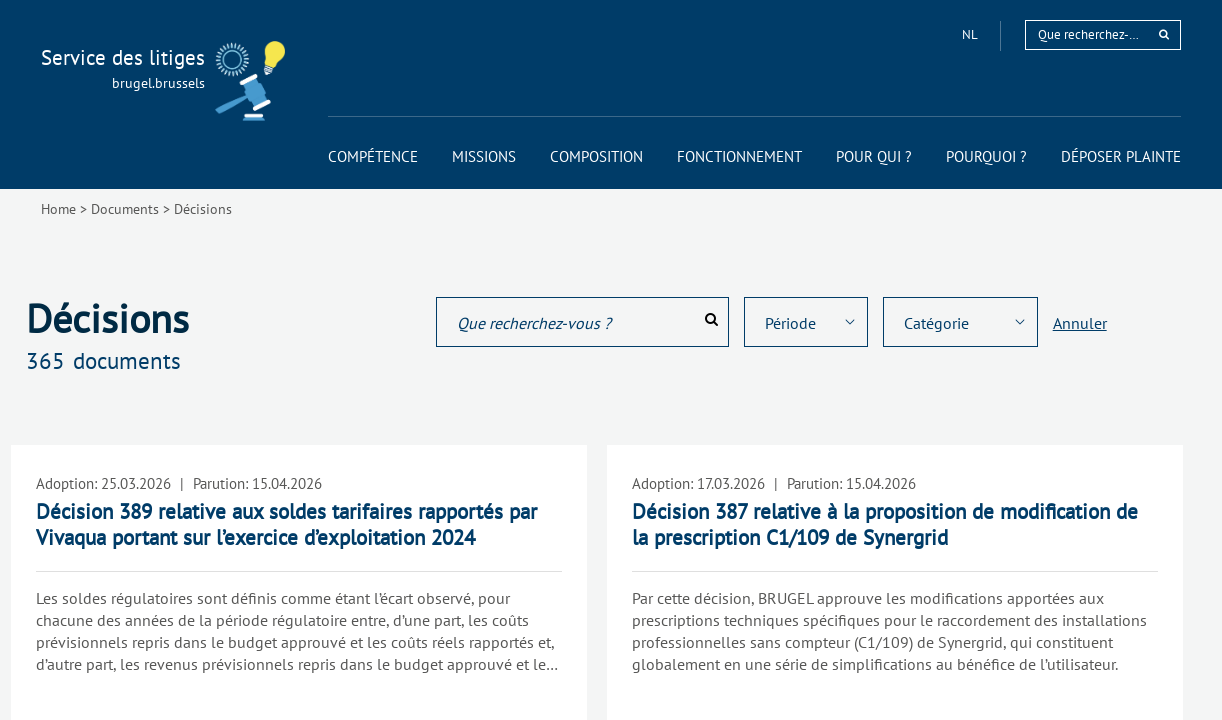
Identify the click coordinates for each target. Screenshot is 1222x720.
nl (971, 34)
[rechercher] (1164, 34)
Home (58, 209)
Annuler (1080, 323)
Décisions (203, 209)
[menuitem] (373, 156)
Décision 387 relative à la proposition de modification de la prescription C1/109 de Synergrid (885, 524)
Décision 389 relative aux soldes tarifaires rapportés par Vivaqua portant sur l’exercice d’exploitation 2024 (286, 524)
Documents (125, 209)
